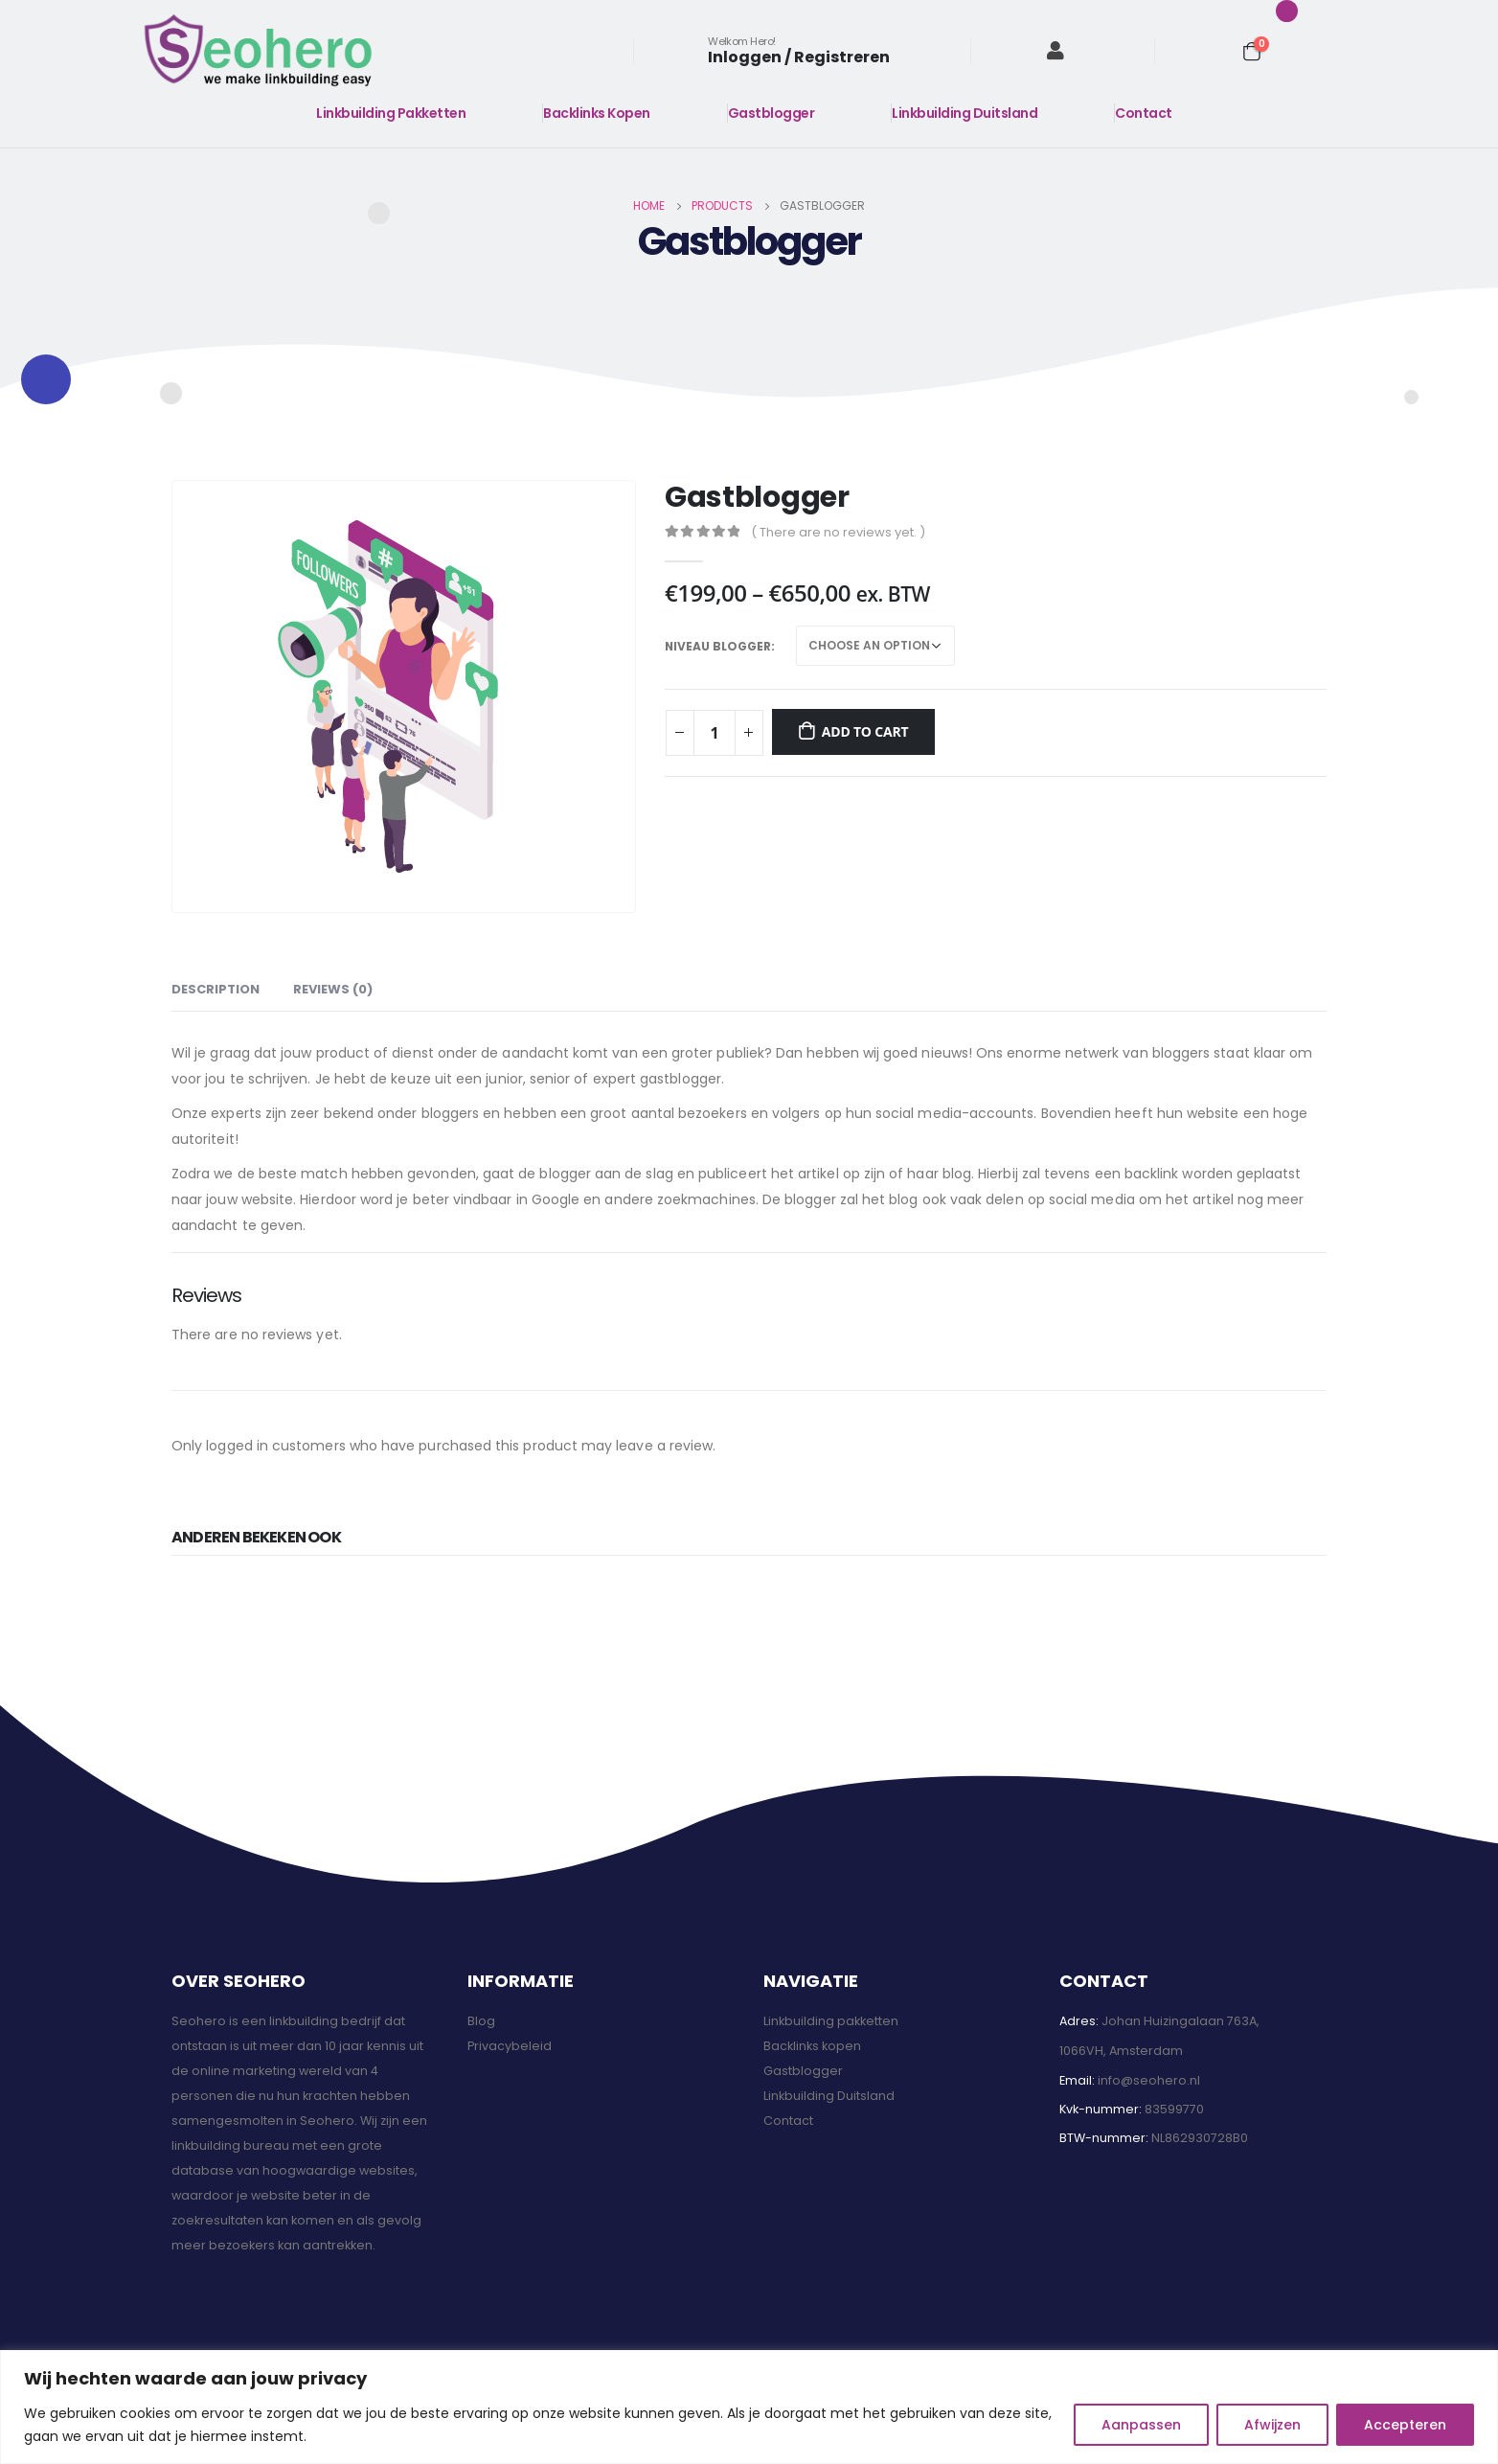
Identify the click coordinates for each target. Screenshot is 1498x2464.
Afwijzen (1272, 2424)
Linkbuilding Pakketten (390, 113)
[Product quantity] (714, 733)
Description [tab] (215, 989)
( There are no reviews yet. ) (838, 532)
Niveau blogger (718, 646)
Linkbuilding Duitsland (964, 113)
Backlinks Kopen (596, 113)
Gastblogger (771, 113)
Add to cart (865, 731)
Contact (1143, 113)
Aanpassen (1141, 2424)
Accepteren (1405, 2424)
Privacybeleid (509, 2046)
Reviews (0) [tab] (333, 989)
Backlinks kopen (812, 2046)
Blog (481, 2021)
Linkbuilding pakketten (830, 2021)
